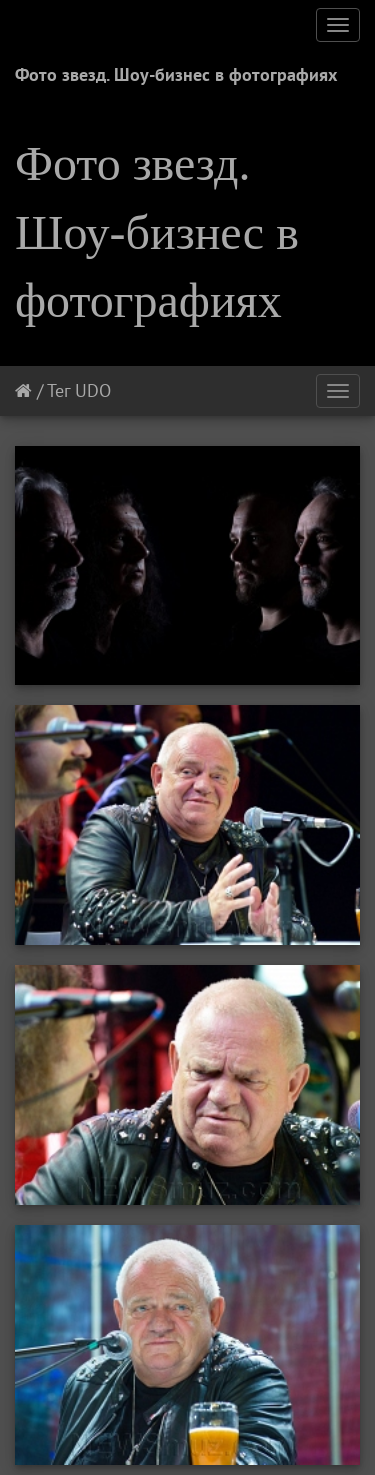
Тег (58, 390)
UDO (93, 390)
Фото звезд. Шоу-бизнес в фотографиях (176, 74)
